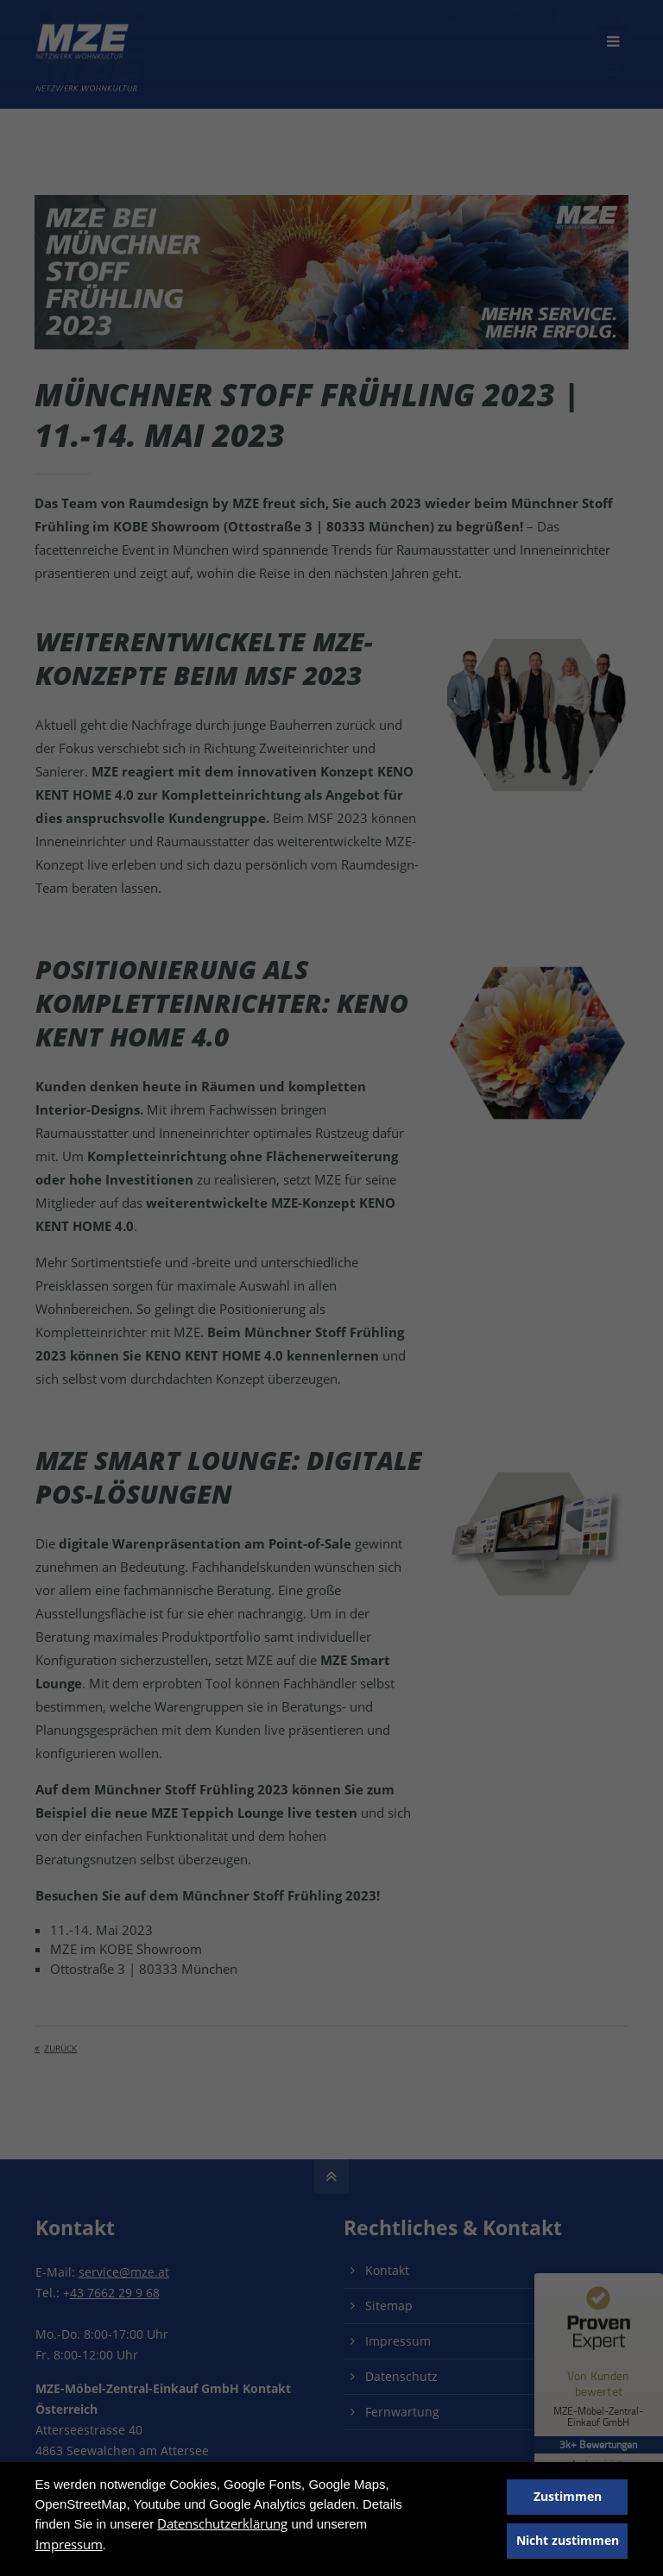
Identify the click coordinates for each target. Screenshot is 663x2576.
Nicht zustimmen (567, 2540)
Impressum (69, 2544)
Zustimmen (568, 2496)
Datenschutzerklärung (222, 2523)
